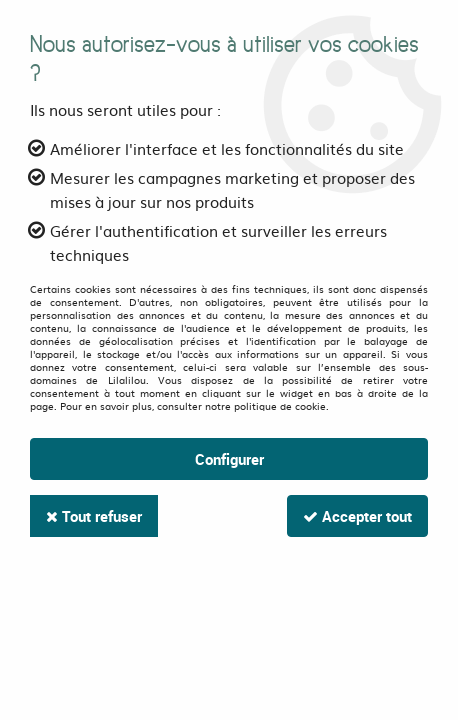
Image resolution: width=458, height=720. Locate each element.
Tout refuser (94, 516)
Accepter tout (357, 516)
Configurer (229, 459)
